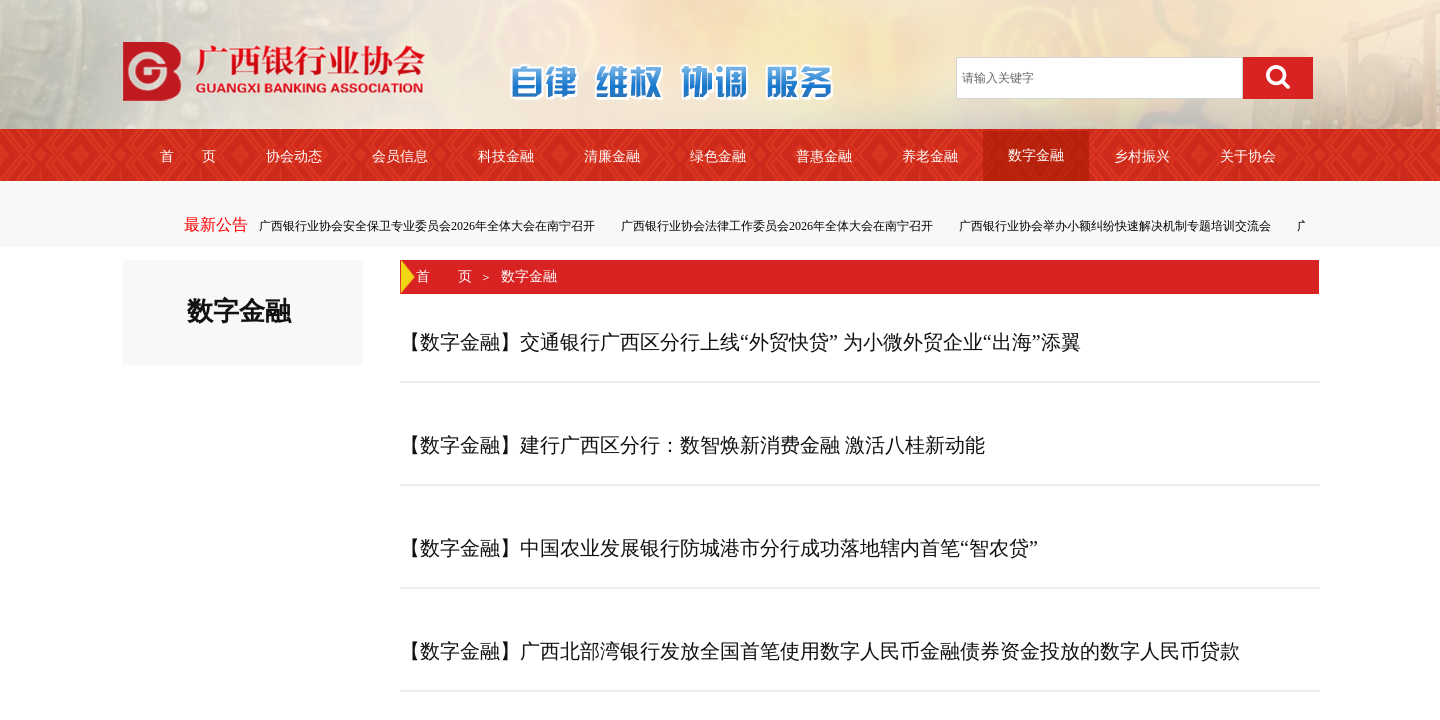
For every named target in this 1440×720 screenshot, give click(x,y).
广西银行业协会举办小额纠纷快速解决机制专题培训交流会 (1116, 226)
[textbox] (1099, 78)
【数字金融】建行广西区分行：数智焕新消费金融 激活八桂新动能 (692, 445)
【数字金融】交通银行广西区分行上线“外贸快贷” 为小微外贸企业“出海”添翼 (740, 342)
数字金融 (529, 276)
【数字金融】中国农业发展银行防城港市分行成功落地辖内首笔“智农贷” (719, 548)
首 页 (444, 276)
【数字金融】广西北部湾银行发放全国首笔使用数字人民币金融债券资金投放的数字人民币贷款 (820, 651)
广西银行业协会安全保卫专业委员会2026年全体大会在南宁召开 (428, 226)
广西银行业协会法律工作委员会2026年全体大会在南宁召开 (778, 226)
